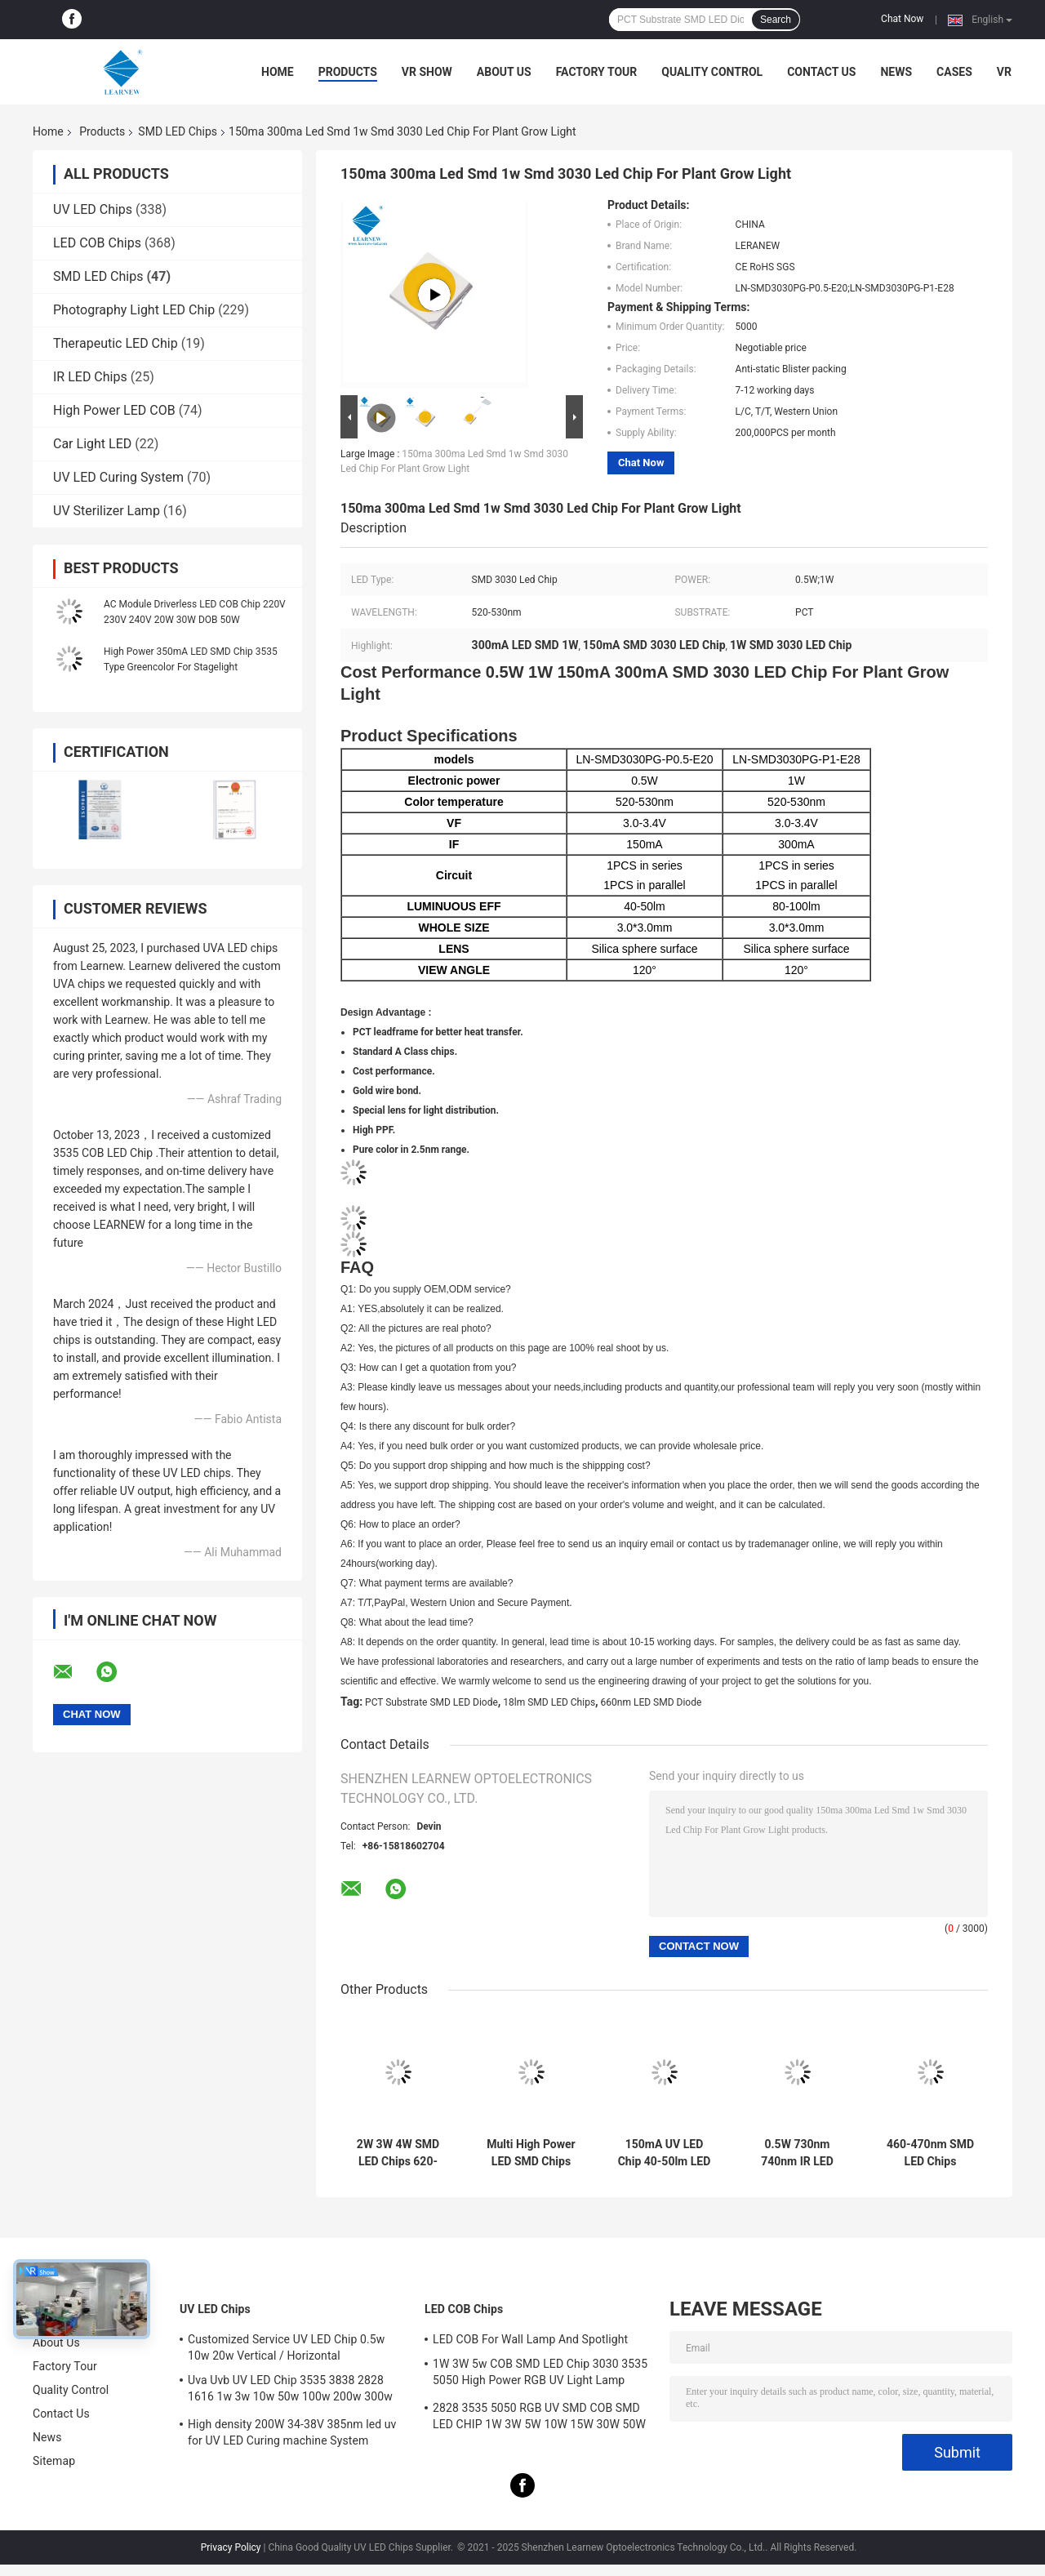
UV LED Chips (92, 209)
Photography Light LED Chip (134, 310)
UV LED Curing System (118, 477)
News (896, 71)
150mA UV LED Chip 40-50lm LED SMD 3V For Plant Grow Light (664, 2153)
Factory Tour (597, 71)
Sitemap (54, 2460)
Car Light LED (92, 444)
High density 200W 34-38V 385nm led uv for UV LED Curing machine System (292, 2432)
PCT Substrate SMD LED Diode (431, 1702)
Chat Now (902, 18)
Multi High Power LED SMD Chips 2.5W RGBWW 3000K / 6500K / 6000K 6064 (531, 2153)
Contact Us (821, 71)
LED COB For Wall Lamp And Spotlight (530, 2339)
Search (775, 19)
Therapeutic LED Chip (115, 343)
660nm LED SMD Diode (651, 1702)
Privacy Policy (231, 2547)
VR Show (427, 71)
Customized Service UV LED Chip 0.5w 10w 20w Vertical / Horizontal (286, 2347)
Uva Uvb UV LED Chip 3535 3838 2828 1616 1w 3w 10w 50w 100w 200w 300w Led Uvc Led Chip (290, 2391)
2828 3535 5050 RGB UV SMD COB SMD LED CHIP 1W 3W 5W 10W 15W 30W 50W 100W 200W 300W (539, 2418)
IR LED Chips (90, 377)
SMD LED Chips (177, 131)
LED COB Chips (97, 243)
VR (1004, 71)
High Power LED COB (114, 410)
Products (347, 71)
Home (277, 71)
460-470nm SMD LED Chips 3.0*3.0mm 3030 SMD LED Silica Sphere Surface (930, 2153)
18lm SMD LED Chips (549, 1702)
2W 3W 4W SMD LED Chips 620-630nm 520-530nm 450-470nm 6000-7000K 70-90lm (398, 2153)
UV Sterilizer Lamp (106, 510)
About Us (504, 71)
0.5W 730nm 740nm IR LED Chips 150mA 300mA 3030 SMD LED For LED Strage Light (797, 2153)
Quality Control (712, 71)
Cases (954, 71)
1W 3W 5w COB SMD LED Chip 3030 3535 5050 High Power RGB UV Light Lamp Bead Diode (540, 2374)
